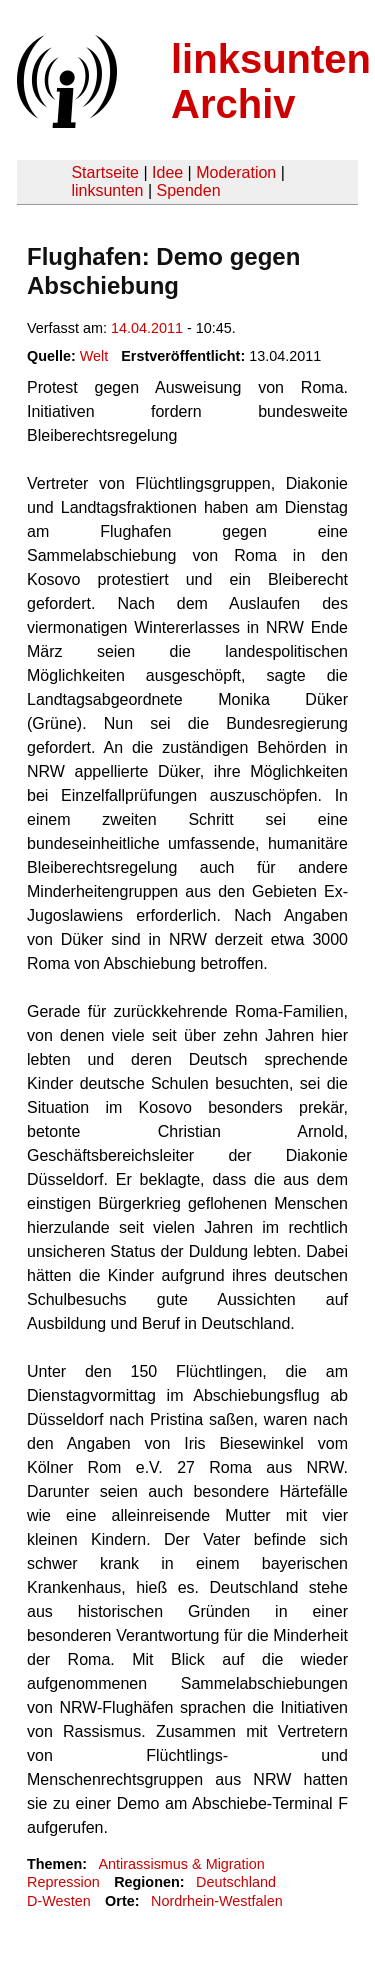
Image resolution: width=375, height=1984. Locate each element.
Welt (94, 356)
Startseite (105, 172)
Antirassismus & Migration (181, 1864)
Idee (167, 172)
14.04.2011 (147, 328)
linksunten (107, 190)
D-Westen (59, 1901)
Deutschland (236, 1882)
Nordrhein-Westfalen (217, 1901)
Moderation (236, 172)
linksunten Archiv (271, 81)
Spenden (188, 190)
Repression (63, 1882)
